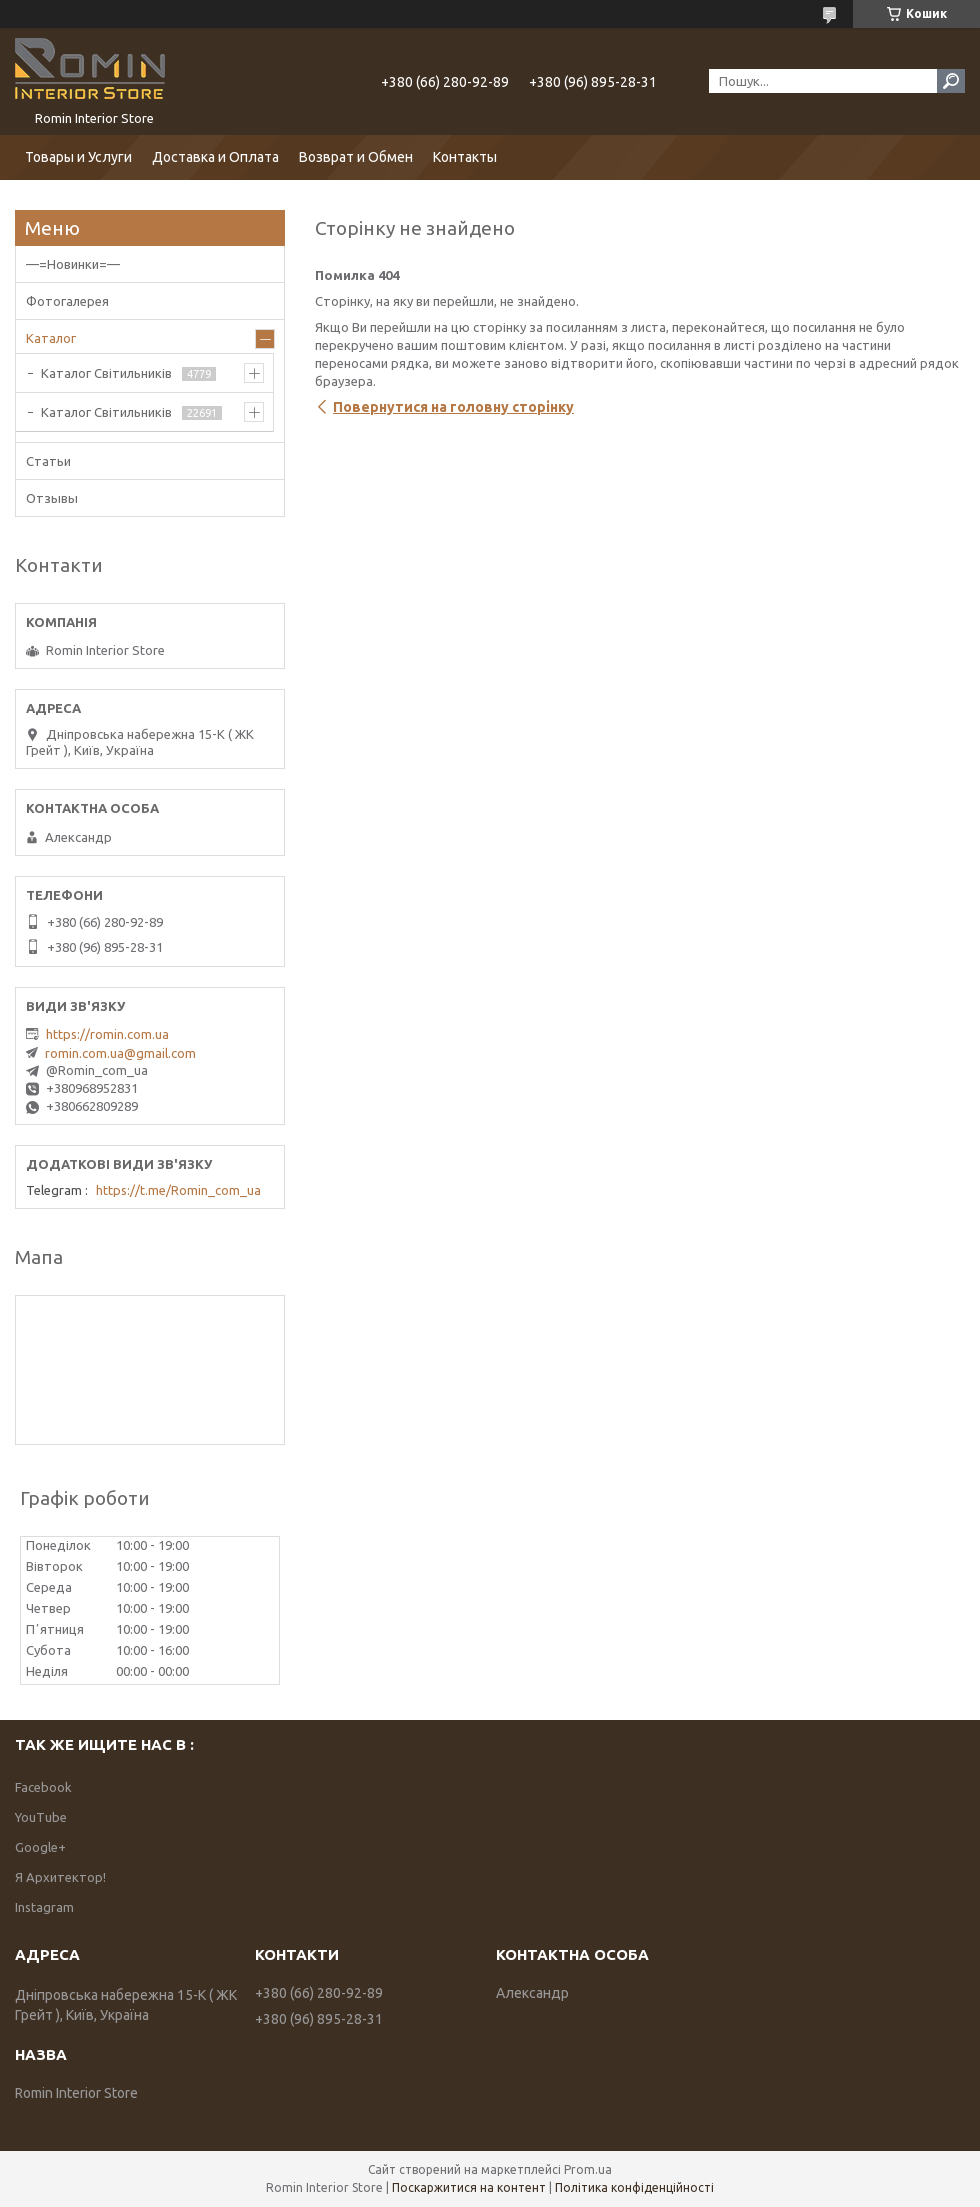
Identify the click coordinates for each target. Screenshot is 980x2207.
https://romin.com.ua (107, 1034)
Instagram (44, 1907)
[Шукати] (951, 81)
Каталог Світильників (106, 373)
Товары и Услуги (78, 157)
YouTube (41, 1817)
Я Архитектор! (60, 1877)
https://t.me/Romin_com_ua (178, 1190)
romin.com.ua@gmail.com (120, 1053)
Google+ (40, 1847)
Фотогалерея (67, 301)
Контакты (465, 157)
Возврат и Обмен (356, 157)
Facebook (43, 1787)
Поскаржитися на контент (469, 2187)
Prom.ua (588, 2169)
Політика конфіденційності (634, 2187)
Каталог (51, 338)
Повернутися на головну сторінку (453, 407)
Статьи (48, 461)
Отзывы (52, 498)
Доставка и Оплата (215, 157)
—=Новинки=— (73, 264)
